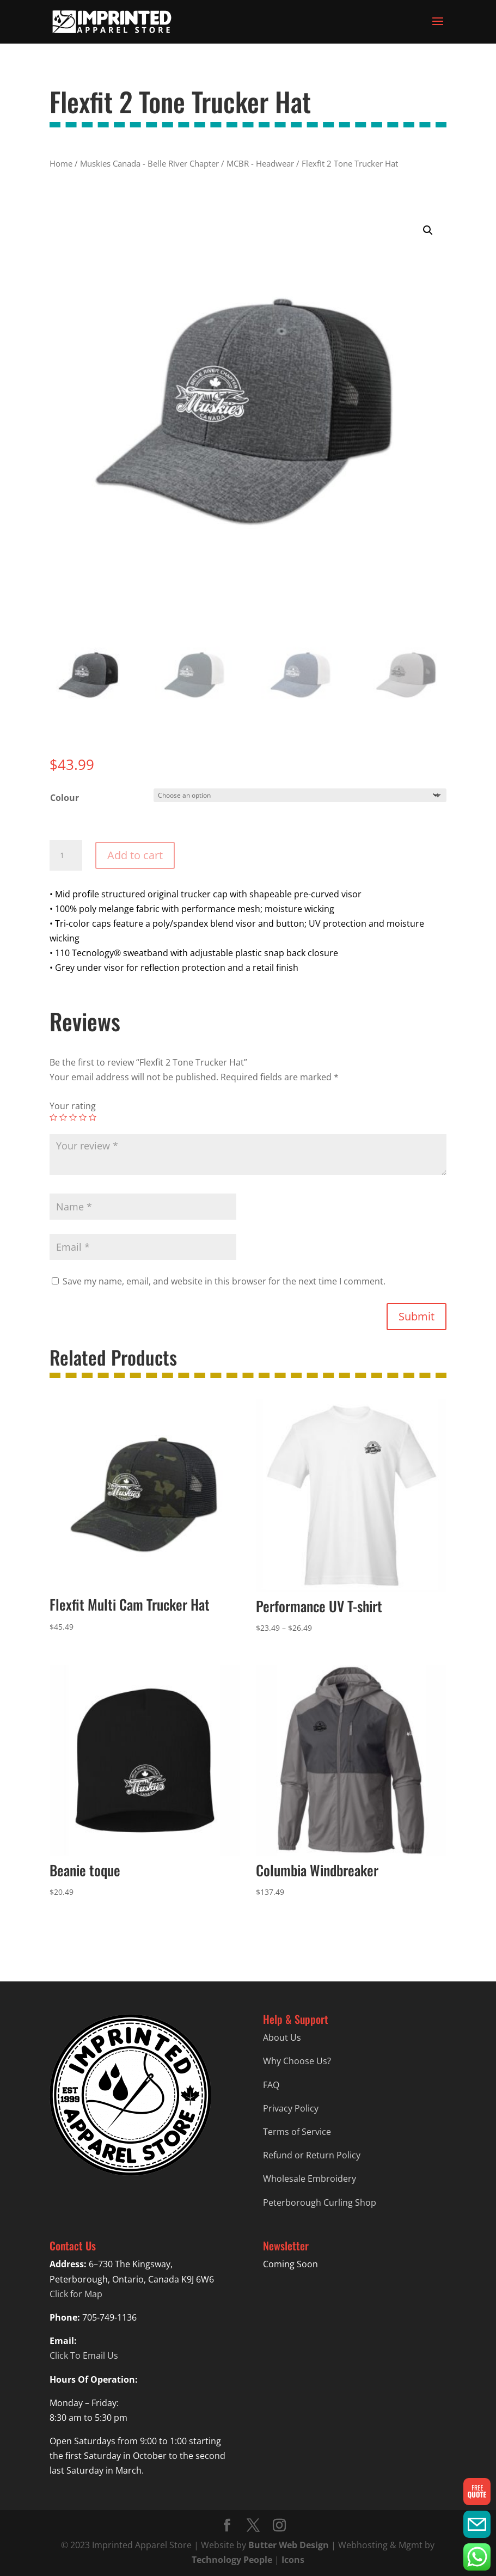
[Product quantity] (66, 855)
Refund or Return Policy (311, 2155)
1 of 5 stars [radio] (53, 1117)
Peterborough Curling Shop (319, 2202)
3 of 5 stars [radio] (73, 1117)
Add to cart (135, 855)
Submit (416, 1316)
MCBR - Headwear (260, 163)
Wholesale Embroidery (309, 2179)
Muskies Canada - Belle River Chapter (149, 163)
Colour (64, 798)
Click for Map (76, 2294)
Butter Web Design (288, 2545)
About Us (282, 2037)
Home (61, 163)
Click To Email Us (84, 2355)
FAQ (271, 2085)
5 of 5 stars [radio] (92, 1117)
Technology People (232, 2560)
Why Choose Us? (297, 2061)
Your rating (73, 1106)
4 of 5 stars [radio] (83, 1117)
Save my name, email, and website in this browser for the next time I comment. (224, 1281)
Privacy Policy (291, 2108)
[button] (428, 230)
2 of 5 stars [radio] (63, 1117)
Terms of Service (297, 2132)
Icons (292, 2560)
